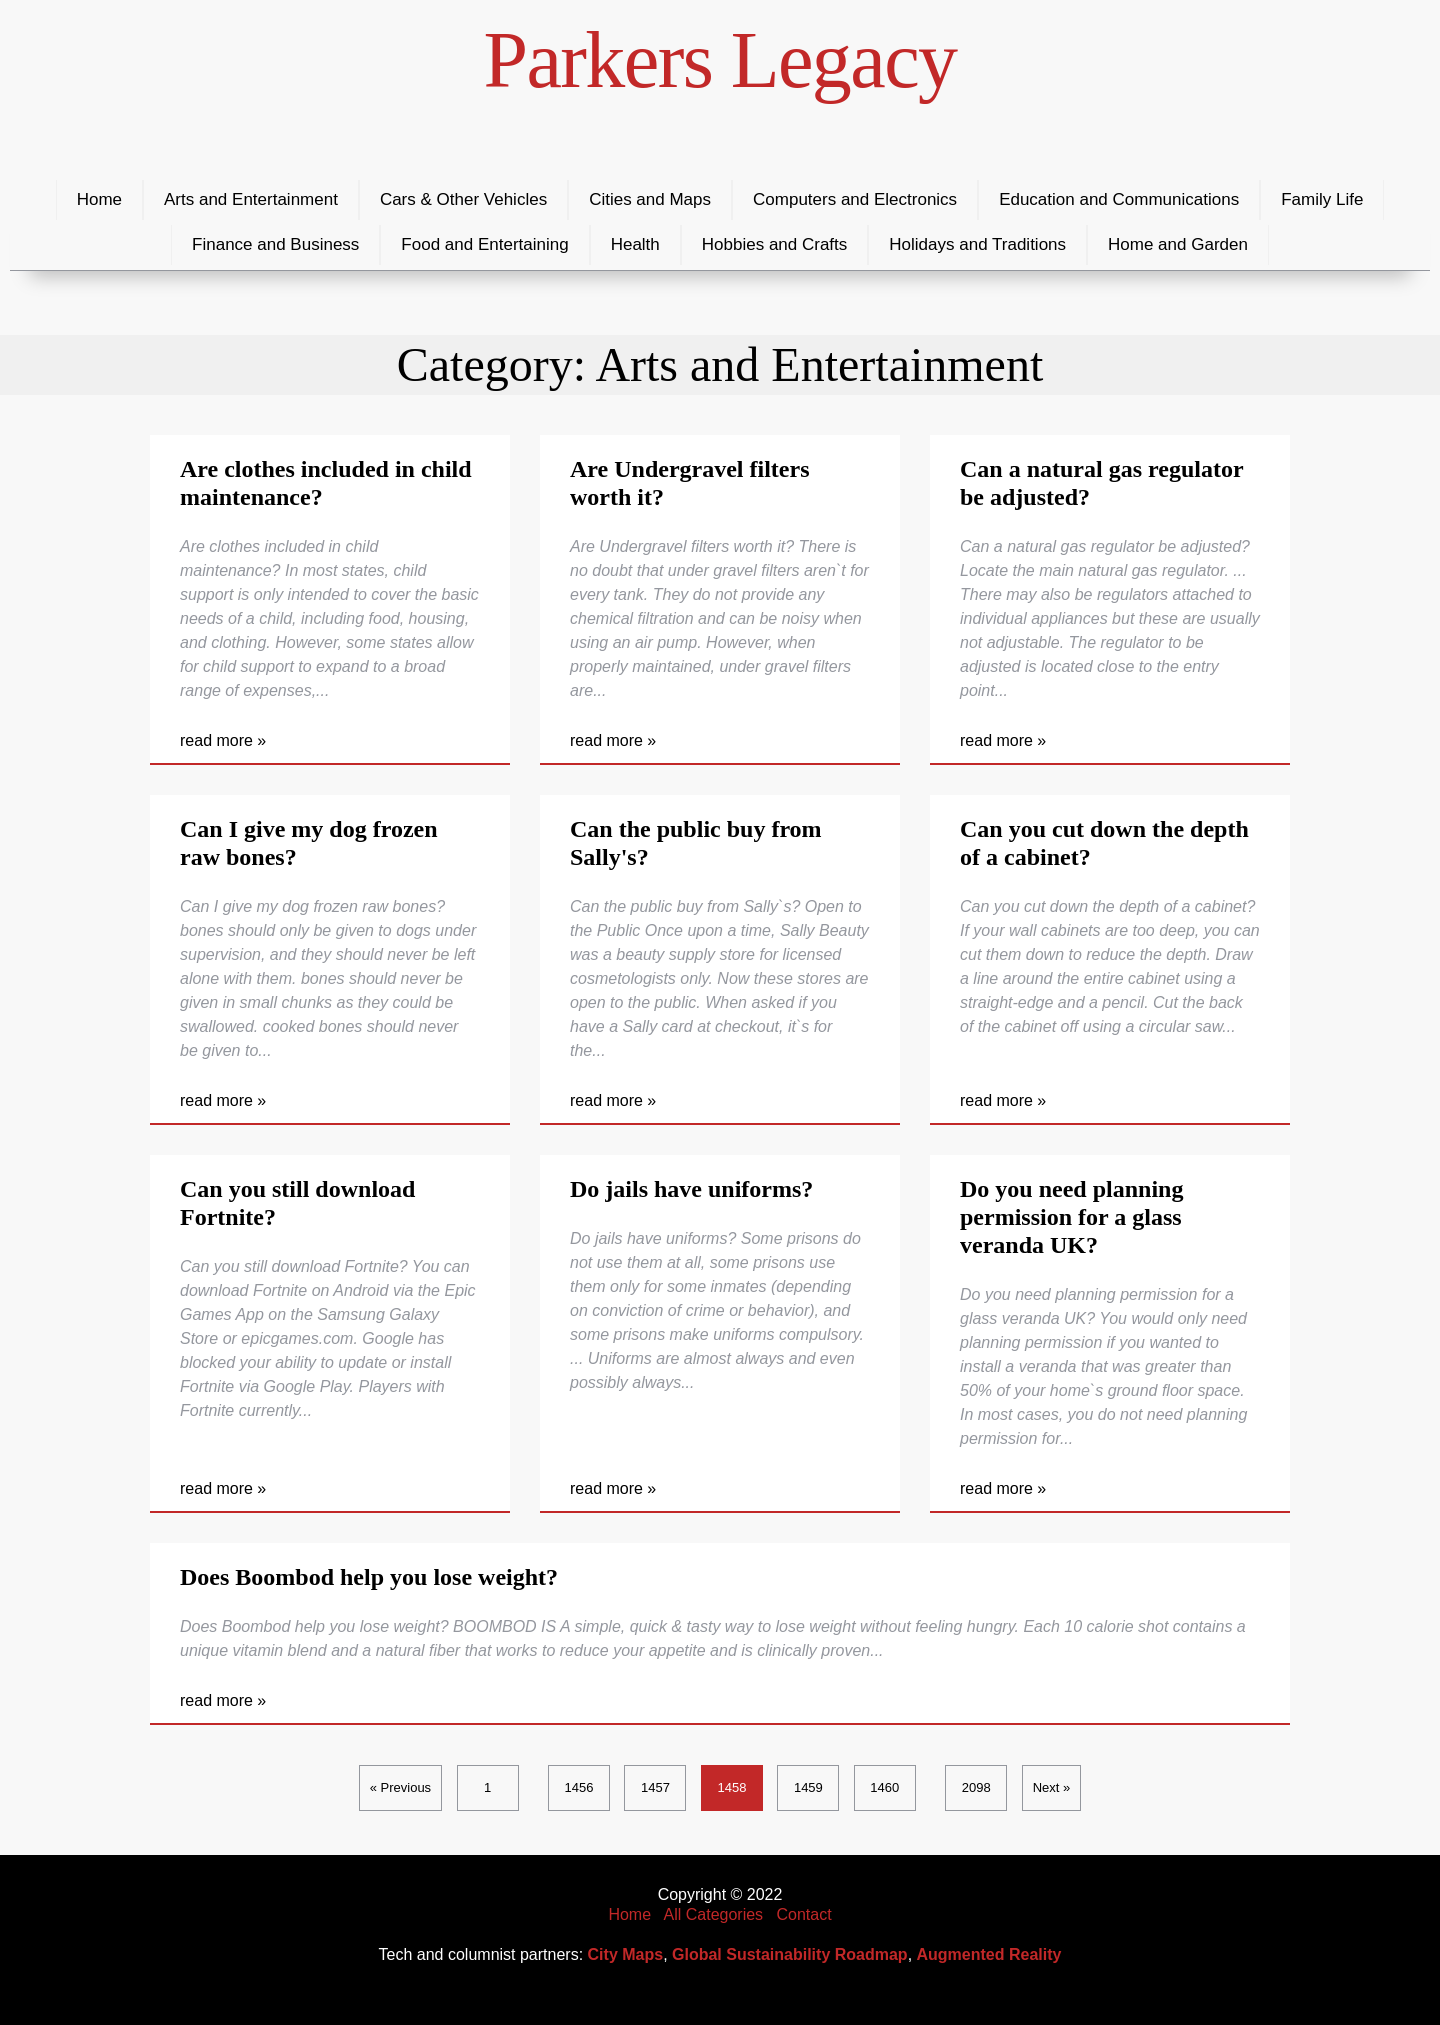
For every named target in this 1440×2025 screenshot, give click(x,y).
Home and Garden (1178, 244)
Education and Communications (1119, 199)
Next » (1052, 1787)
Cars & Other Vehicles (463, 199)
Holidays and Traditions (977, 244)
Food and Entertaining (484, 244)
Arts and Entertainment (251, 199)
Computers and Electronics (855, 199)
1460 (884, 1787)
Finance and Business (275, 244)
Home (99, 199)
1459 (808, 1787)
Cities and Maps (650, 199)
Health (635, 244)
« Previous (400, 1787)
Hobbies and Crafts (775, 244)
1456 (579, 1787)
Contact (803, 1914)
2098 (976, 1787)
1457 (655, 1787)
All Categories (714, 1914)
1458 (731, 1787)
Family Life (1322, 199)
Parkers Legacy (720, 60)
